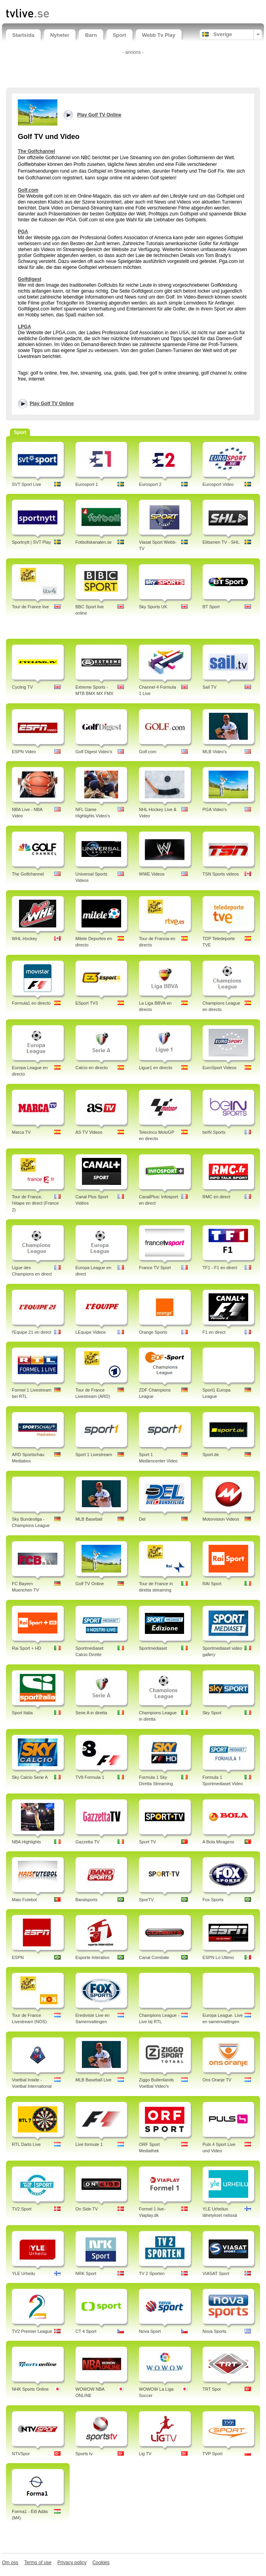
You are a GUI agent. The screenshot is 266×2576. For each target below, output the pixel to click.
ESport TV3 (87, 1003)
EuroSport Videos (220, 1067)
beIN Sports (214, 1132)
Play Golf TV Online (52, 403)
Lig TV (145, 2453)
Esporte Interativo (93, 1957)
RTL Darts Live (26, 2144)
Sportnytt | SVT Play (31, 542)
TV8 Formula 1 (90, 1777)
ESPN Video (24, 751)
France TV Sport (155, 1267)
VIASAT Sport (216, 2273)
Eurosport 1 (87, 484)
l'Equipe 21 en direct (31, 1332)
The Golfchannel (36, 151)
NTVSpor (21, 2453)
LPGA (24, 326)
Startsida (23, 35)
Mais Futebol (24, 1899)
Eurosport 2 (150, 484)
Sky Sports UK (153, 606)
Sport (119, 35)
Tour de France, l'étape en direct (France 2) (35, 1203)
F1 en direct (214, 1332)
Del (142, 1519)
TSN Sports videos (221, 874)
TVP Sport (213, 2453)
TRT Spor (212, 2389)
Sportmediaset (153, 1648)
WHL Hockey (24, 938)
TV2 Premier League (32, 2331)
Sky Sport (212, 1712)
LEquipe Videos (91, 1332)
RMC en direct (216, 1196)
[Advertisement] (133, 70)
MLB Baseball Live (94, 2079)
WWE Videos (152, 874)
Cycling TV (22, 687)
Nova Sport (150, 2331)
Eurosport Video (218, 484)
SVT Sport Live (26, 484)
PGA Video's (215, 809)
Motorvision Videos (221, 1519)
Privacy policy (71, 2562)
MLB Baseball (89, 1519)
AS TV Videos (89, 1132)
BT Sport (211, 606)
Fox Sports (213, 1899)
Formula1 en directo (31, 1003)
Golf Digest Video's (94, 751)
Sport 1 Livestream (94, 1454)
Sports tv (84, 2453)
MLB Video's (215, 751)
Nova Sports (215, 2331)
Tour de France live (30, 606)
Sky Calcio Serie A (30, 1777)
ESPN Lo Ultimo (218, 1957)
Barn (91, 35)
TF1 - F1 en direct (220, 1267)
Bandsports (87, 1899)
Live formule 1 (89, 2144)
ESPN (18, 1957)
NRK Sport (86, 2273)
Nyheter (59, 35)
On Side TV (87, 2209)
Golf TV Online (90, 1583)
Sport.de (211, 1454)
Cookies (100, 2562)
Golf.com (28, 190)
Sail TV (210, 687)
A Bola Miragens (218, 1841)
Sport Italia (22, 1712)
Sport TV (147, 1841)
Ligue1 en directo (155, 1067)
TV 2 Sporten (152, 2273)
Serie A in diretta (91, 1712)
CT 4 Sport (86, 2331)
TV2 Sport (22, 2209)
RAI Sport (212, 1583)
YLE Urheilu (23, 2273)
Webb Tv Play (158, 35)
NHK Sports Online (30, 2389)
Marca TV (21, 1132)
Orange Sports (153, 1332)
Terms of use (37, 2562)
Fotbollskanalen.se (94, 542)
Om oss (10, 2562)
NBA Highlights (26, 1841)
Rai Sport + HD (26, 1648)
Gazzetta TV (88, 1841)
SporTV (146, 1899)
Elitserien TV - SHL (221, 542)
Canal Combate (154, 1957)
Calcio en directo (92, 1067)
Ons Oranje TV (217, 2079)
